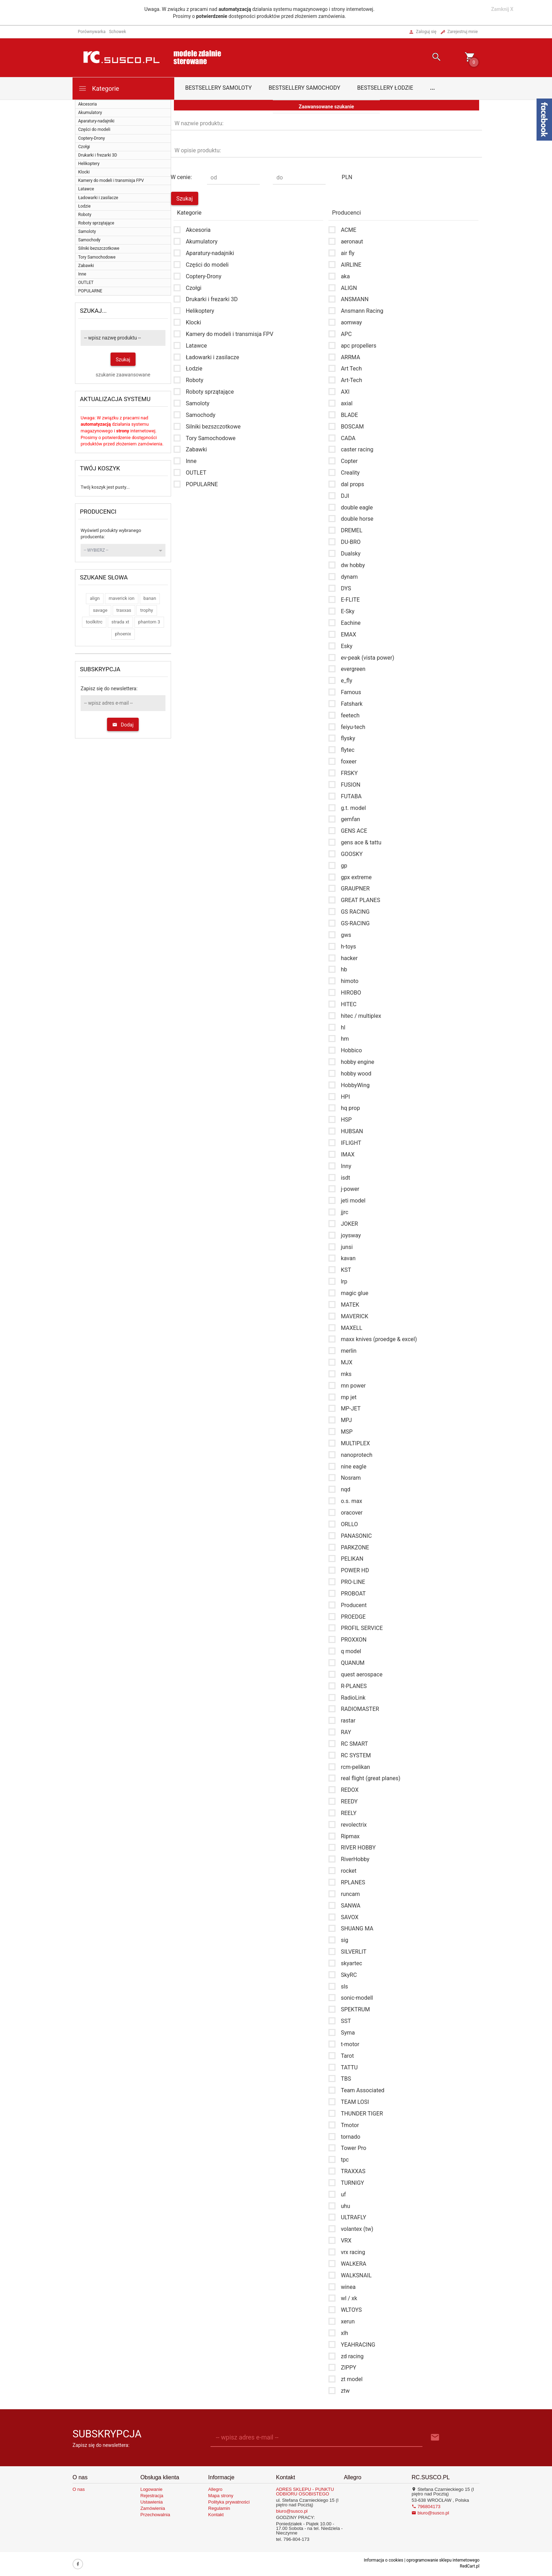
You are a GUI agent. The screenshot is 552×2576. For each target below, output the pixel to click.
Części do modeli (94, 129)
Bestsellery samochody (304, 87)
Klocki (84, 172)
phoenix (123, 633)
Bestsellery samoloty (218, 87)
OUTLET (86, 282)
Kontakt (216, 2514)
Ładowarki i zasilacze (98, 197)
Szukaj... (93, 310)
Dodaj (122, 725)
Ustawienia (151, 2502)
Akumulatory (90, 112)
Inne (82, 274)
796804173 (426, 2506)
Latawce (86, 188)
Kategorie (98, 88)
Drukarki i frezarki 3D (97, 155)
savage (100, 610)
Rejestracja (151, 2495)
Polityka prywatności (229, 2502)
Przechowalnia (155, 2514)
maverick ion (121, 598)
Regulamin (219, 2508)
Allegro (215, 2489)
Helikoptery (89, 163)
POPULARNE (90, 290)
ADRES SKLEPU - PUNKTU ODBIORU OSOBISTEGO (305, 2491)
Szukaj (123, 359)
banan (150, 598)
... (432, 87)
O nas (79, 2489)
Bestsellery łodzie (385, 87)
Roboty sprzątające (96, 223)
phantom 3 (149, 621)
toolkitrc (94, 621)
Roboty (84, 214)
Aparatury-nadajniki (96, 121)
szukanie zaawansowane (123, 374)
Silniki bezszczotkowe (98, 248)
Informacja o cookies (383, 2560)
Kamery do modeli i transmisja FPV (111, 180)
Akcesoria (87, 104)
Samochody (89, 239)
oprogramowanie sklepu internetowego (442, 2560)
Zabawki (86, 265)
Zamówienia (152, 2508)
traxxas (124, 610)
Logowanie (151, 2489)
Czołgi (84, 146)
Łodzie (84, 206)
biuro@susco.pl (292, 2511)
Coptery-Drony (91, 138)
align (95, 598)
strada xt (121, 621)
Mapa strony (220, 2495)
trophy (146, 610)
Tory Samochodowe (96, 257)
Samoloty (87, 231)
